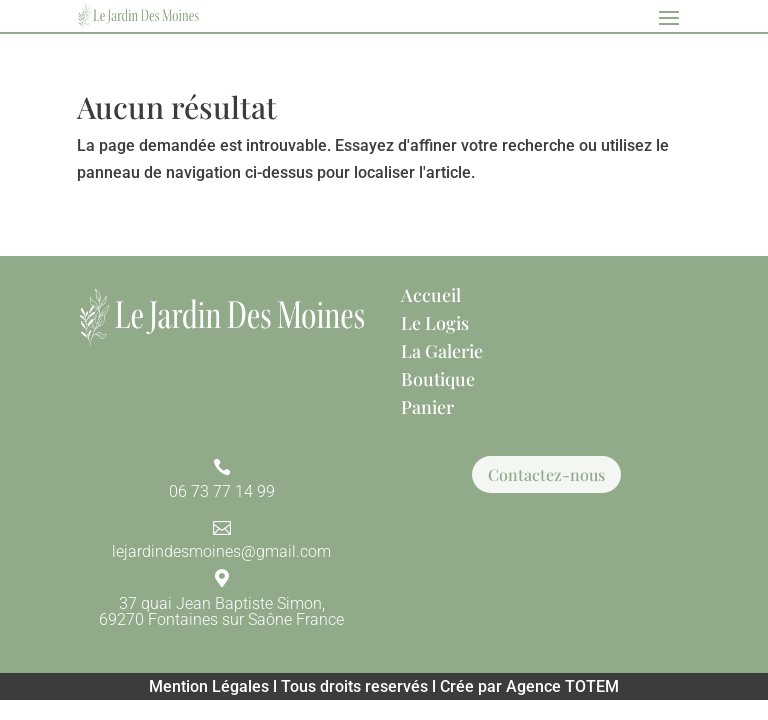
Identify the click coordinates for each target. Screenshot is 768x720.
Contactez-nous (546, 474)
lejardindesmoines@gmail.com (221, 551)
